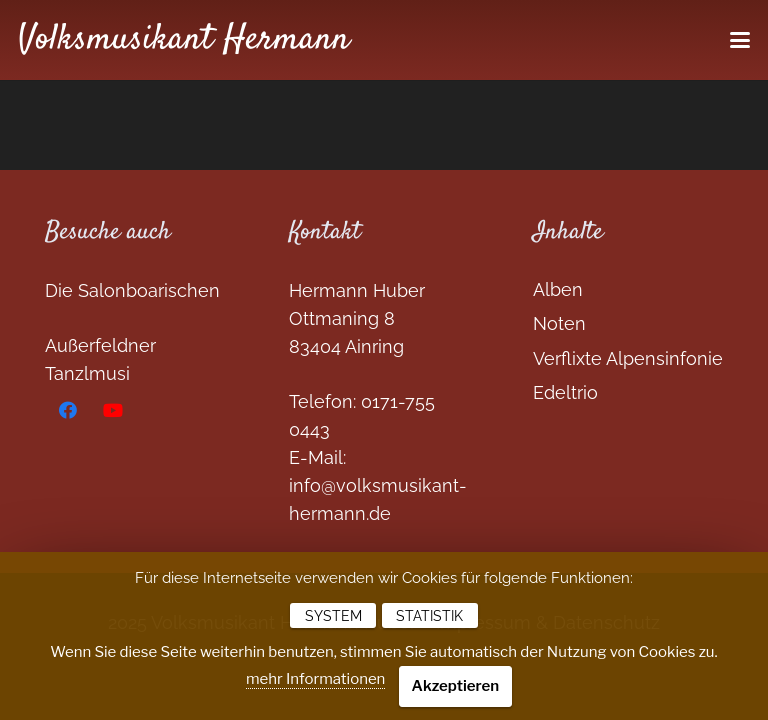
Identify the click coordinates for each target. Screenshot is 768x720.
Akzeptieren (456, 686)
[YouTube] (112, 410)
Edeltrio (565, 392)
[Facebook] (67, 410)
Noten (559, 323)
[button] (740, 40)
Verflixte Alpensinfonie (628, 358)
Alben (558, 289)
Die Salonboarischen (132, 290)
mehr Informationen (315, 679)
